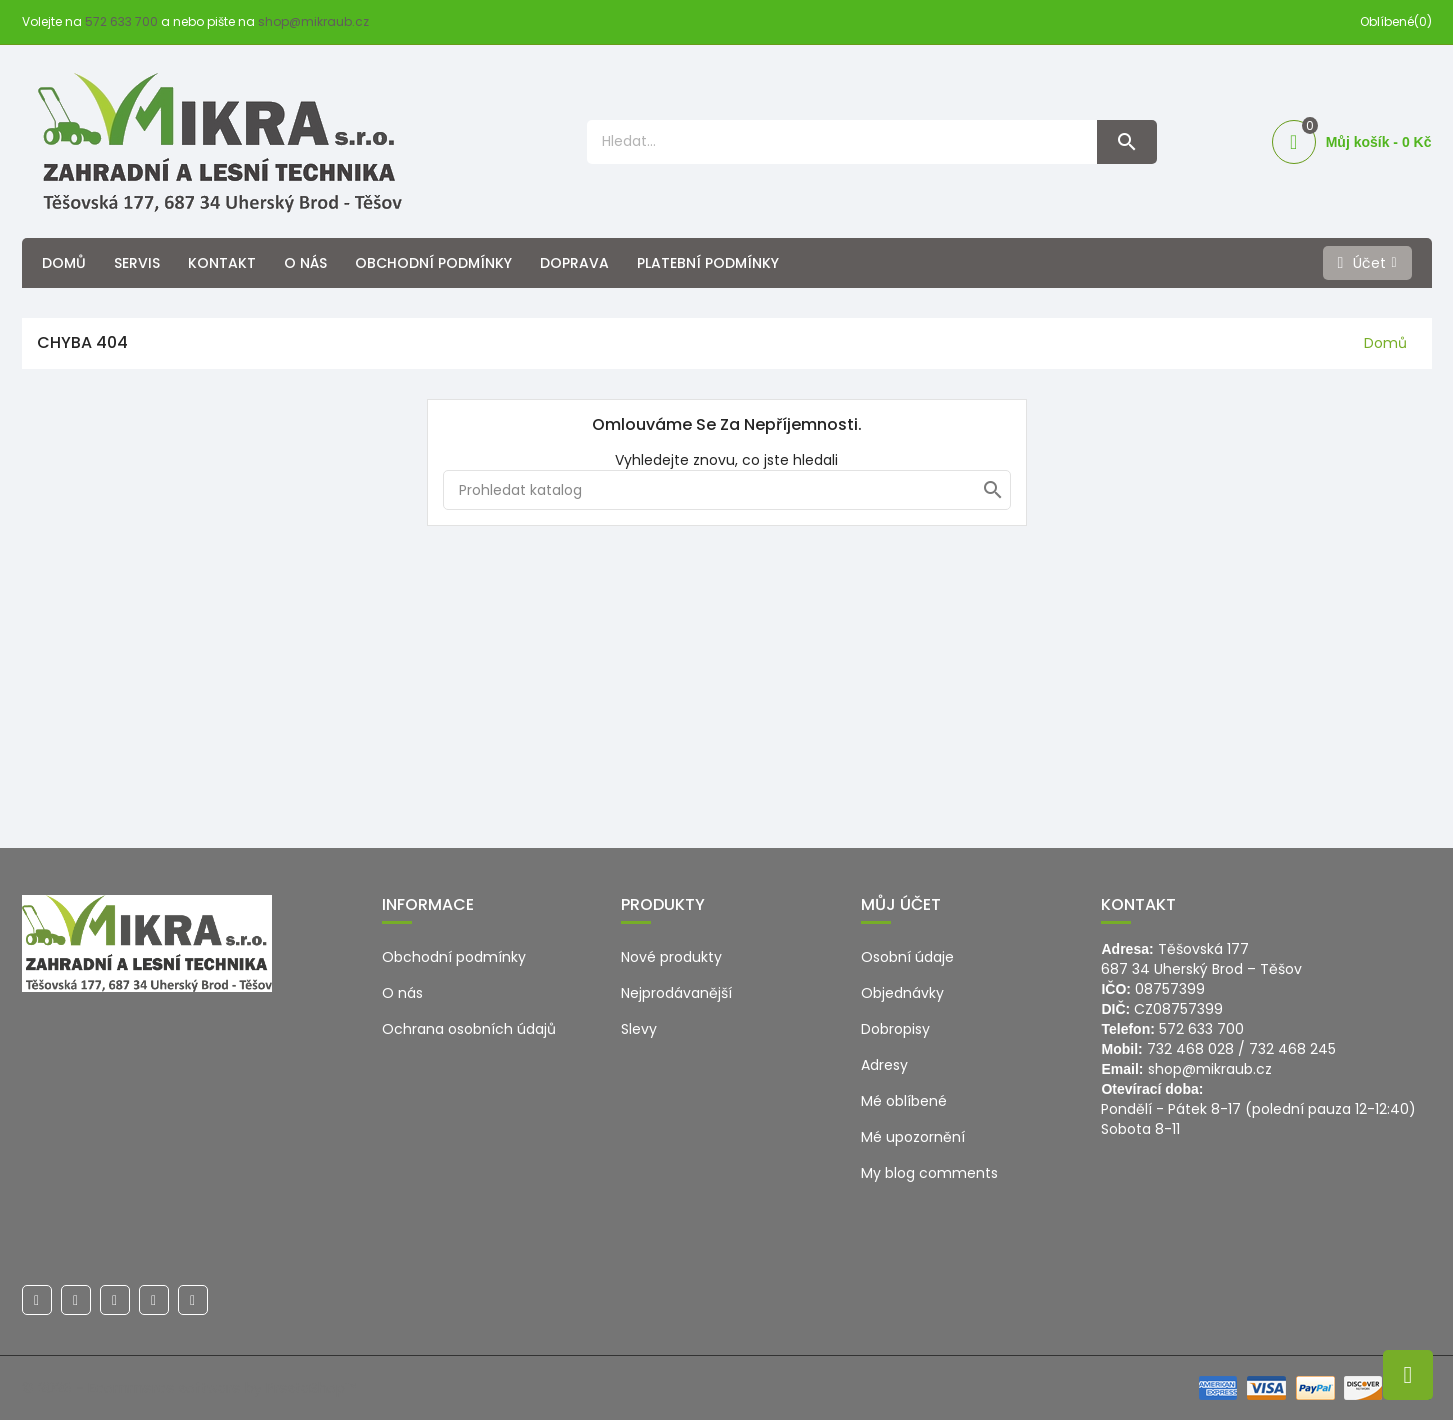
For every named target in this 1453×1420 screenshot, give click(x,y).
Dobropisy (895, 1029)
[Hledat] (727, 490)
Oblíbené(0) (1396, 21)
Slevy (639, 1029)
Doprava (574, 263)
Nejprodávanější (676, 993)
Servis (137, 263)
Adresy (884, 1065)
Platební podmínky (708, 263)
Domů (64, 263)
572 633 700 (121, 21)
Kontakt (222, 263)
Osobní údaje (907, 957)
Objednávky (902, 993)
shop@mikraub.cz (313, 21)
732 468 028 (1190, 1049)
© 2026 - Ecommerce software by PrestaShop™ (189, 1388)
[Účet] (1367, 263)
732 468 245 (1292, 1049)
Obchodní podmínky (433, 263)
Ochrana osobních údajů (469, 1029)
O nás (305, 263)
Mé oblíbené (904, 1101)
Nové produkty (671, 957)
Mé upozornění (913, 1137)
